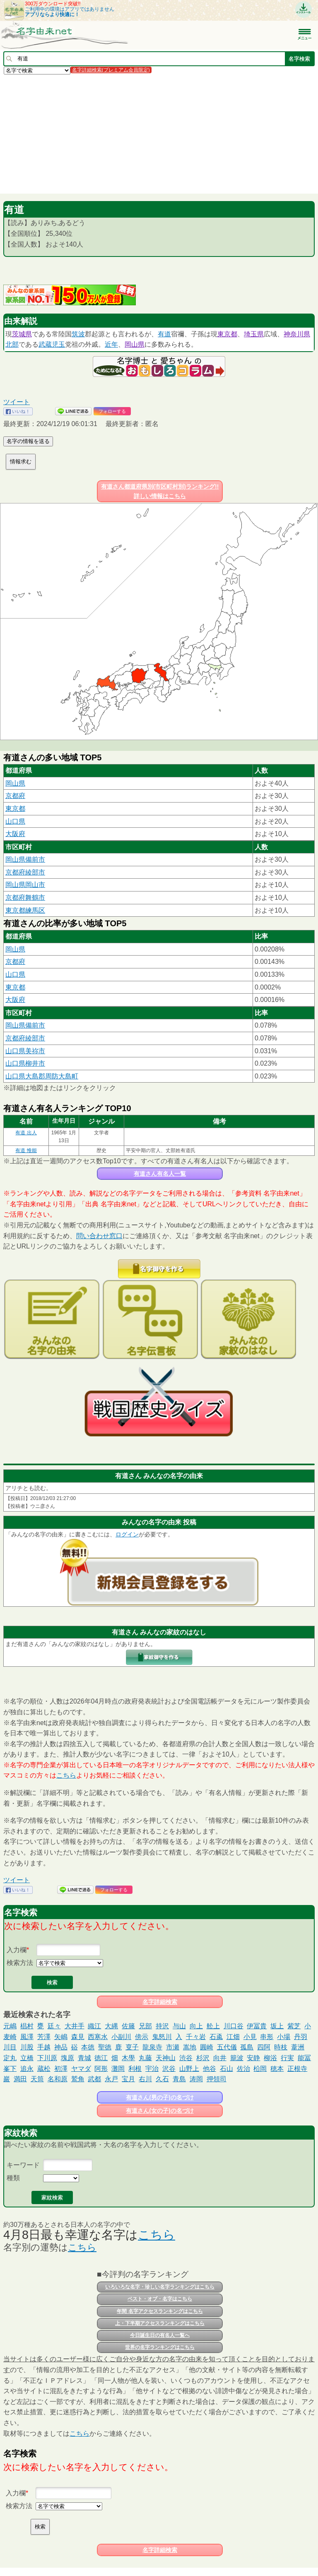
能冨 (304, 2057)
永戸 (111, 2078)
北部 (12, 344)
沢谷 (169, 2068)
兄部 (145, 2026)
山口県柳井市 (25, 1063)
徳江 (101, 2057)
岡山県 (135, 344)
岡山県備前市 (25, 859)
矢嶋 (60, 2036)
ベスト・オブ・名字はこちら (160, 2299)
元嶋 (10, 2026)
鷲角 (77, 2078)
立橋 (27, 2057)
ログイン (127, 1534)
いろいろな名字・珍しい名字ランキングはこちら (159, 2287)
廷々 (54, 2026)
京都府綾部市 (25, 872)
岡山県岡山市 (25, 884)
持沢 (162, 2026)
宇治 (152, 2068)
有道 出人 (25, 1133)
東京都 (227, 334)
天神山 (166, 2057)
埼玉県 (254, 334)
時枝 (280, 2047)
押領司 (216, 2078)
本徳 (87, 2047)
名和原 (57, 2078)
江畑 (233, 2036)
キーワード (23, 2165)
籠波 (236, 2057)
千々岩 (196, 2036)
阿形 (101, 2068)
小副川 (121, 2036)
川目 (10, 2047)
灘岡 (118, 2068)
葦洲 (297, 2047)
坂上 (277, 2026)
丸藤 (145, 2057)
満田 (20, 2078)
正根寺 (297, 2068)
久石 (162, 2078)
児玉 (58, 344)
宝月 (128, 2078)
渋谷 (186, 2057)
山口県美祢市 (25, 1050)
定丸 (10, 2057)
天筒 (37, 2078)
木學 (128, 2057)
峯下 (10, 2068)
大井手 (74, 2026)
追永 (27, 2068)
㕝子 (132, 2047)
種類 (13, 2177)
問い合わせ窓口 (99, 1235)
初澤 (60, 2068)
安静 (253, 2057)
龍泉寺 (152, 2047)
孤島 (246, 2047)
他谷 (209, 2068)
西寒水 (98, 2036)
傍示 (141, 2036)
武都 (94, 2078)
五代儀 (227, 2047)
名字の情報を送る (28, 441)
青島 (179, 2078)
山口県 (15, 821)
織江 (94, 2026)
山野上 (189, 2068)
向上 (196, 2026)
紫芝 (294, 2026)
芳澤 (44, 2036)
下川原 (47, 2057)
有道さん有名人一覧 (160, 1173)
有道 (164, 334)
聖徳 (104, 2047)
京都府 (15, 795)
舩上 (213, 2026)
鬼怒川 (162, 2036)
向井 (219, 2057)
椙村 (27, 2026)
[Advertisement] (159, 134)
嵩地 (189, 2047)
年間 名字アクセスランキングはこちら (159, 2311)
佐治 (243, 2068)
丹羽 (300, 2036)
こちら (66, 1775)
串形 (266, 2036)
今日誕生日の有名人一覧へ (160, 2335)
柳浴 (270, 2057)
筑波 (78, 334)
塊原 (67, 2057)
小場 (283, 2036)
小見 (250, 2036)
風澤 (27, 2036)
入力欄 (16, 1949)
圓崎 (206, 2047)
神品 (60, 2047)
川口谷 (233, 2026)
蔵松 (44, 2068)
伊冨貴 (257, 2026)
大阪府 (15, 833)
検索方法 (20, 1962)
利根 (135, 2068)
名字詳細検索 (159, 2001)
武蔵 (45, 344)
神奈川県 (297, 334)
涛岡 (196, 2078)
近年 (111, 344)
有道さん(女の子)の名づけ (159, 2110)
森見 (77, 2036)
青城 (84, 2057)
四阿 (263, 2047)
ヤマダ (81, 2068)
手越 (44, 2047)
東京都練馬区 (25, 910)
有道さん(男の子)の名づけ (159, 2097)
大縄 (111, 2026)
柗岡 (260, 2068)
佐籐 (128, 2026)
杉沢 (203, 2057)
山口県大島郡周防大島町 (41, 1076)
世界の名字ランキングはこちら (160, 2347)
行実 (287, 2057)
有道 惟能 (25, 1150)
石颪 (216, 2036)
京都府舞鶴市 (25, 897)
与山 (179, 2026)
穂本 (277, 2068)
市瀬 (172, 2047)
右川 (145, 2078)
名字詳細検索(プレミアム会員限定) (111, 70)
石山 (226, 2068)
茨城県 (22, 334)
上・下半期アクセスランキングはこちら (160, 2323)
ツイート (16, 401)
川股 (27, 2047)
